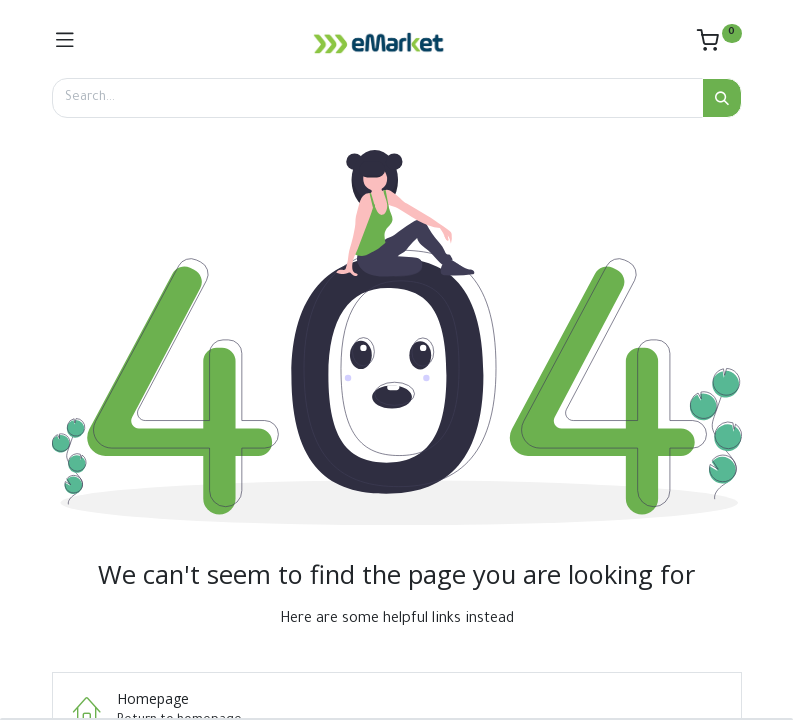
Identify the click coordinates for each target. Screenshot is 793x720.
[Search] (722, 98)
